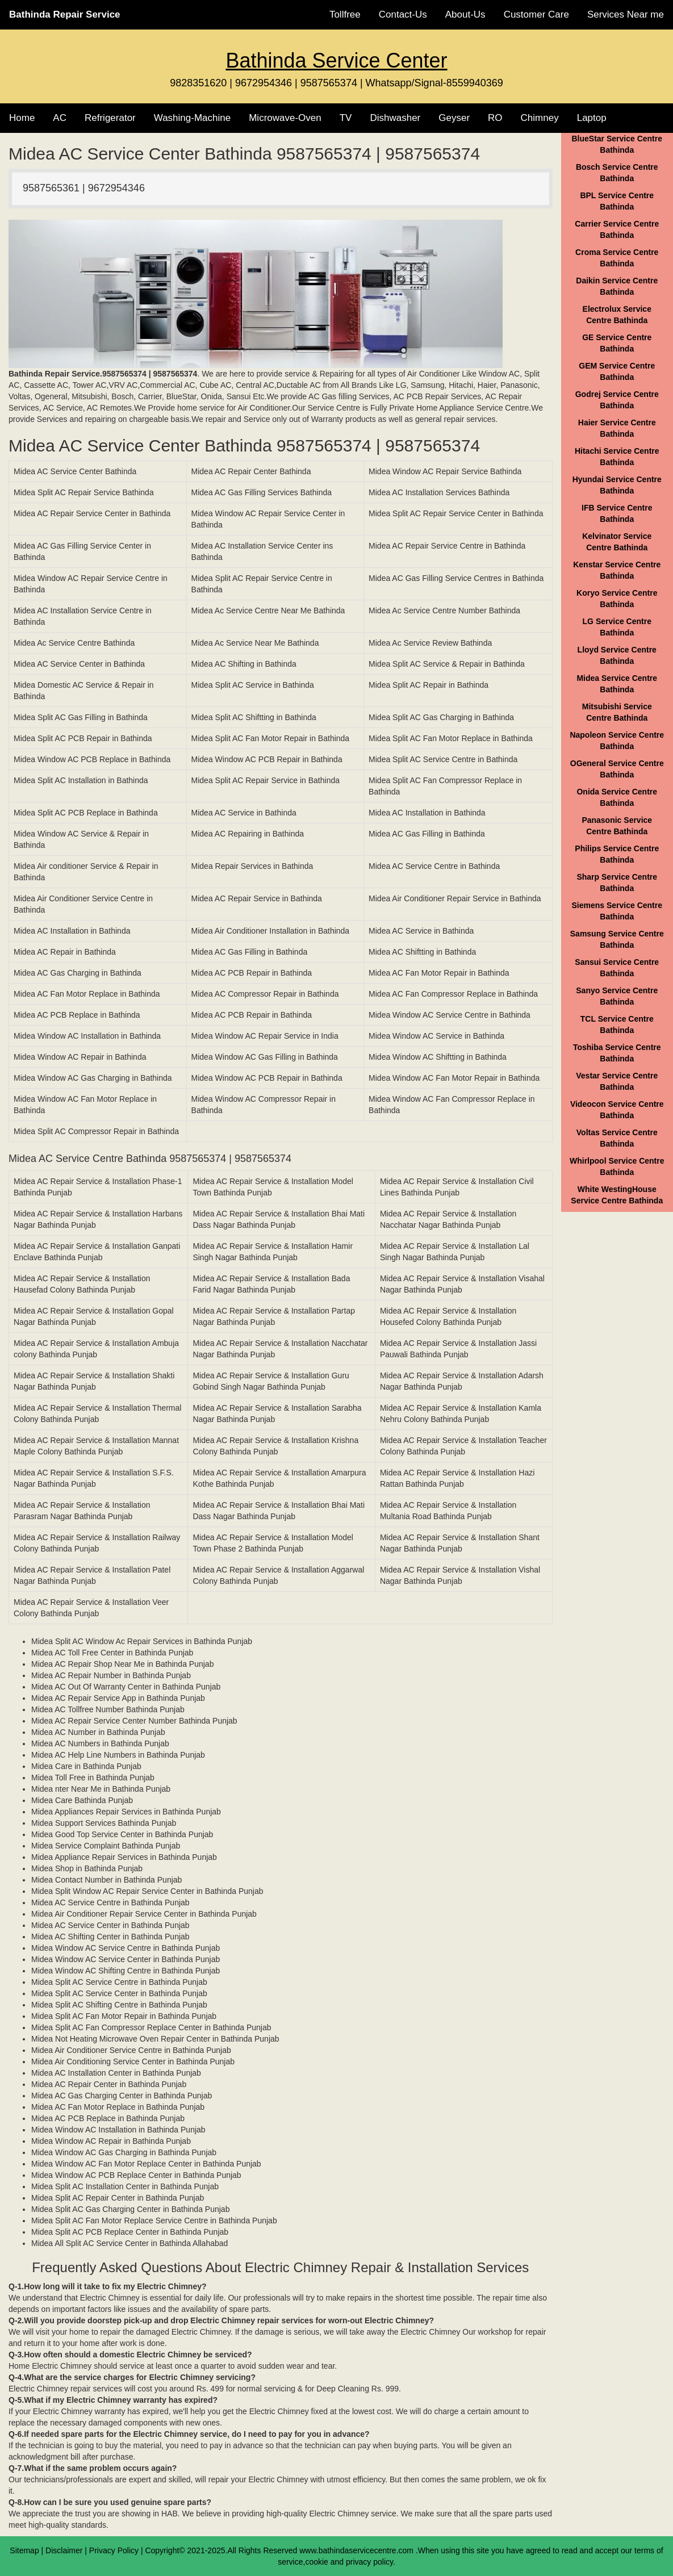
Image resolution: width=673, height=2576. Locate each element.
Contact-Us (403, 14)
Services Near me (625, 14)
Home (22, 117)
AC (59, 117)
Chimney (540, 117)
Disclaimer (63, 2550)
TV (346, 117)
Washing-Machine (192, 117)
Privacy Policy (114, 2550)
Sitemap (24, 2550)
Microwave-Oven (285, 117)
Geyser (454, 117)
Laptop (592, 117)
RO (495, 117)
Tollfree (345, 14)
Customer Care (536, 14)
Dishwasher (395, 117)
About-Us (465, 14)
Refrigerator (110, 117)
